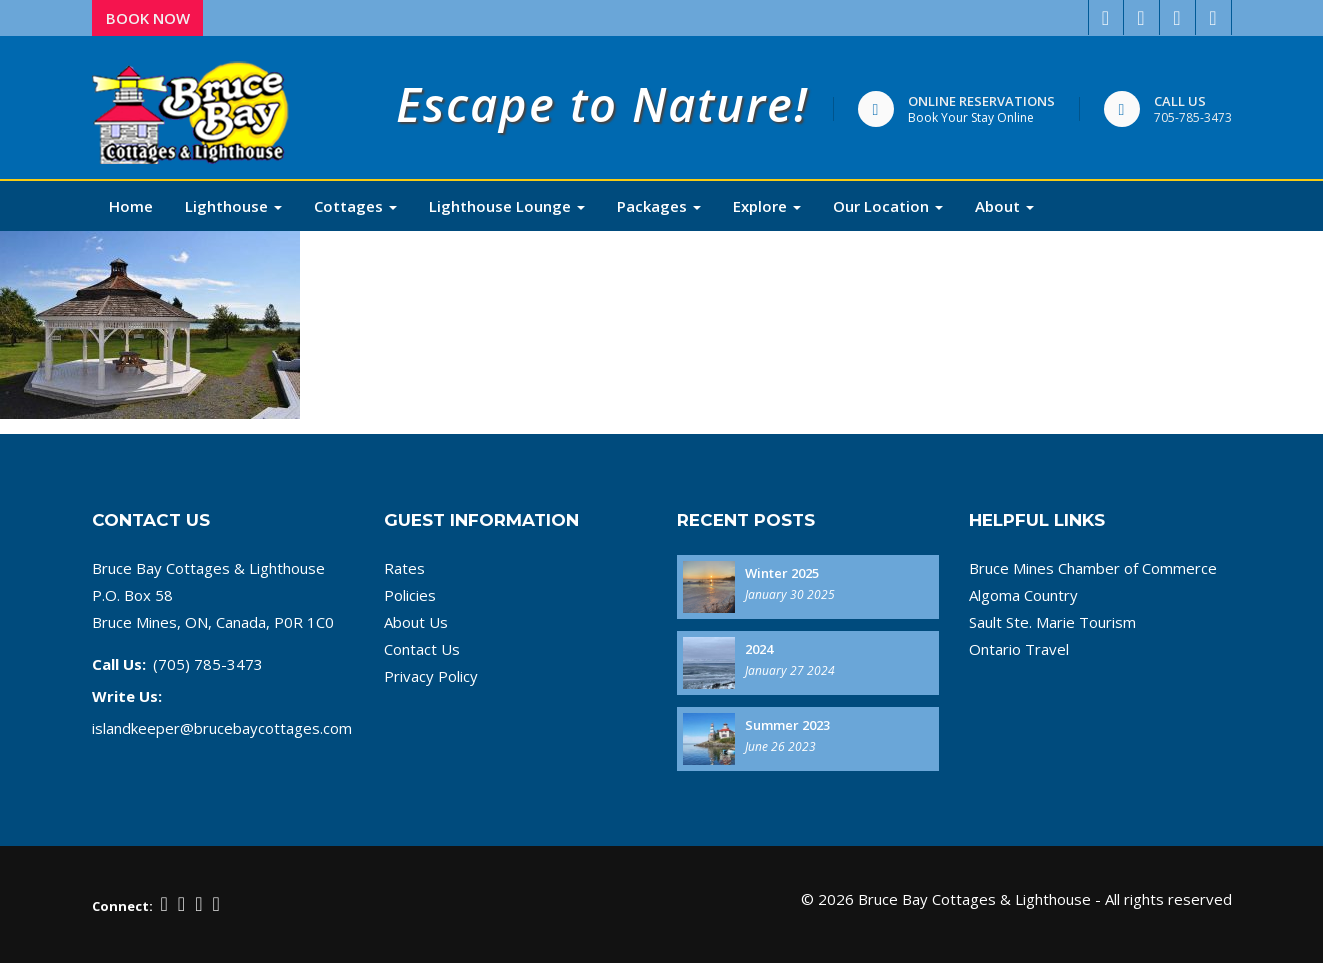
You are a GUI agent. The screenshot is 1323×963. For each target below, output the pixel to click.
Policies (410, 595)
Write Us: (127, 696)
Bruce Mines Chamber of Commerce (1093, 568)
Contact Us (422, 649)
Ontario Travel (1019, 649)
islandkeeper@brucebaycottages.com (222, 728)
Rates (404, 568)
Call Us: (119, 664)
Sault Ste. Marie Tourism (1052, 622)
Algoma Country (1023, 595)
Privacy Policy (431, 676)
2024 (759, 649)
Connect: (122, 906)
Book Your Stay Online (971, 117)
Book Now (148, 18)
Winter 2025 (782, 573)
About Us (416, 622)
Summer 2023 (787, 725)
